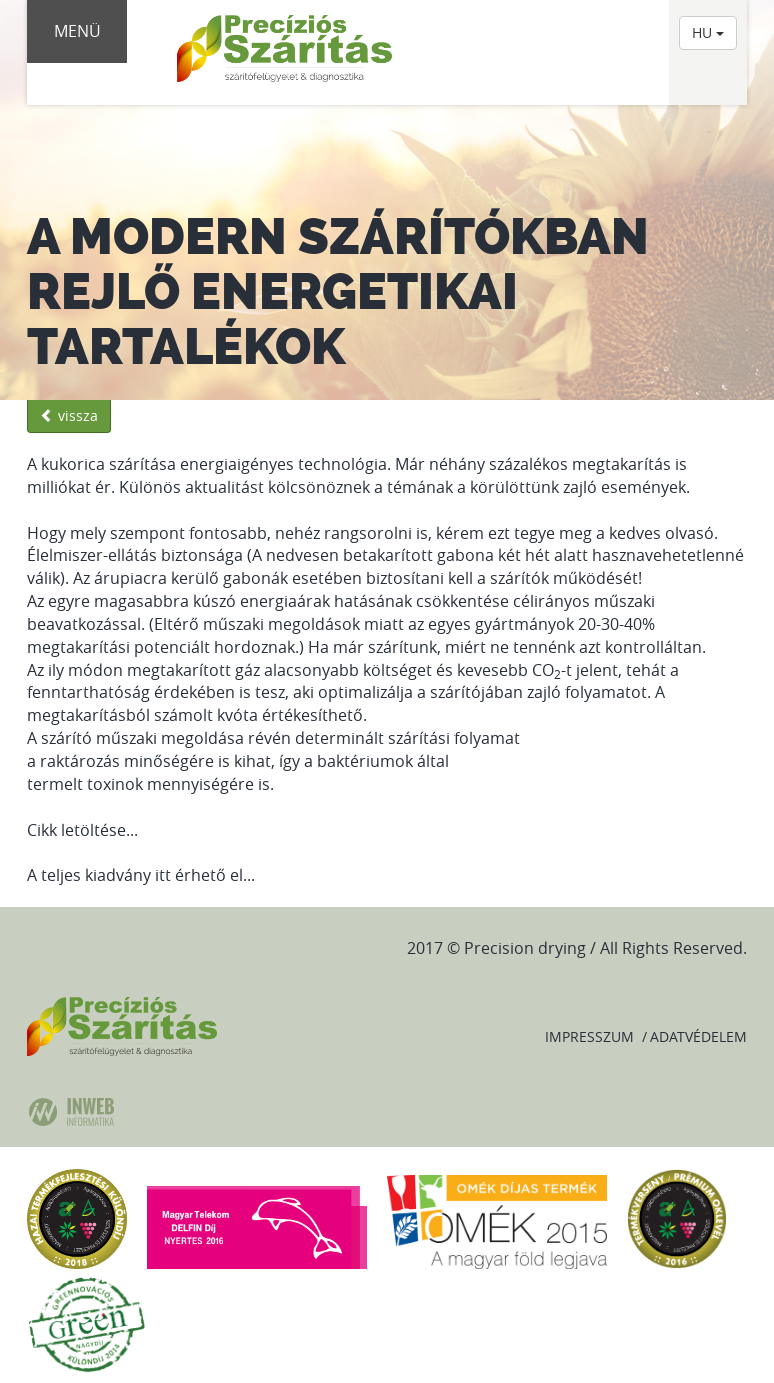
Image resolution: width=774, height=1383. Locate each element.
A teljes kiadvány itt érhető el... (141, 875)
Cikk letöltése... (82, 830)
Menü (77, 31)
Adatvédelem (698, 1036)
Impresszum (589, 1036)
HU (708, 32)
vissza (69, 415)
